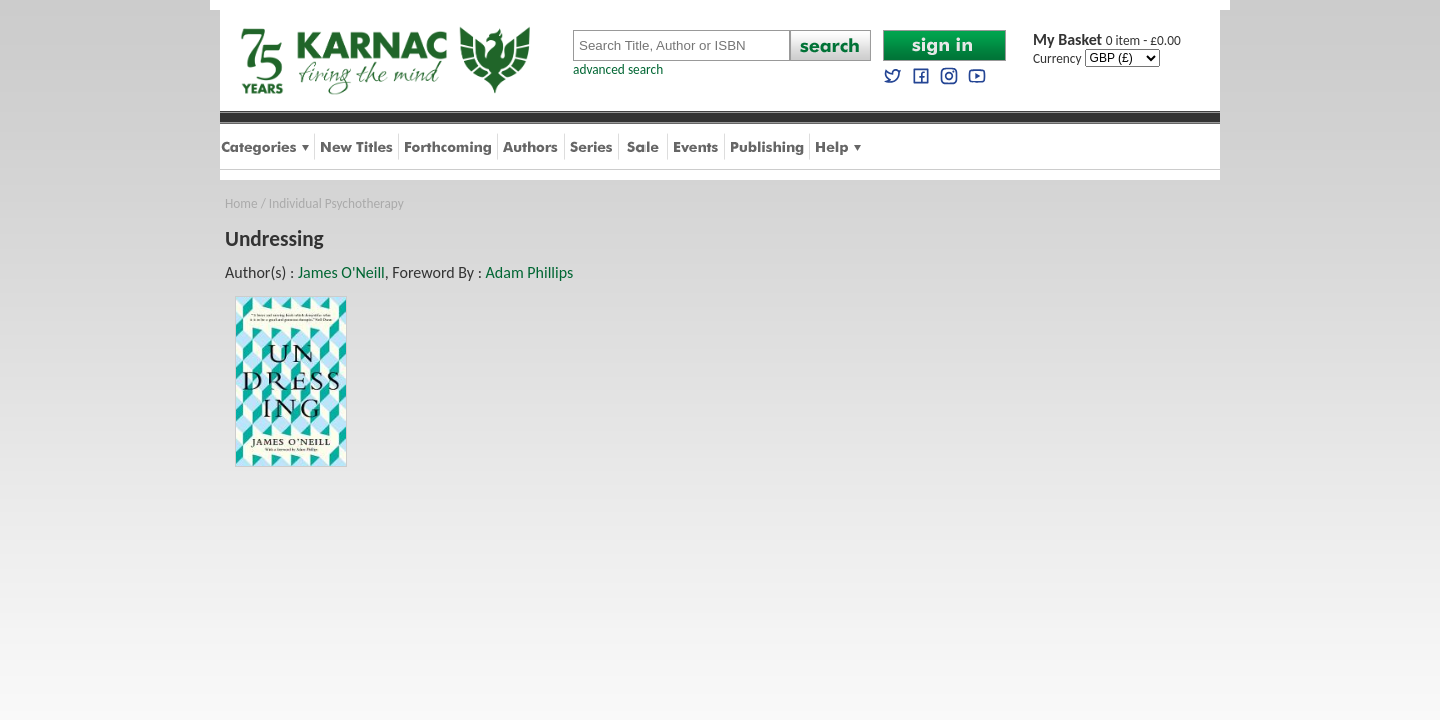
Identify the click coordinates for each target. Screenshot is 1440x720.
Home (241, 203)
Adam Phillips (530, 272)
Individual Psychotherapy (336, 203)
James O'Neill (341, 272)
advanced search (618, 69)
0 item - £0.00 (1107, 40)
